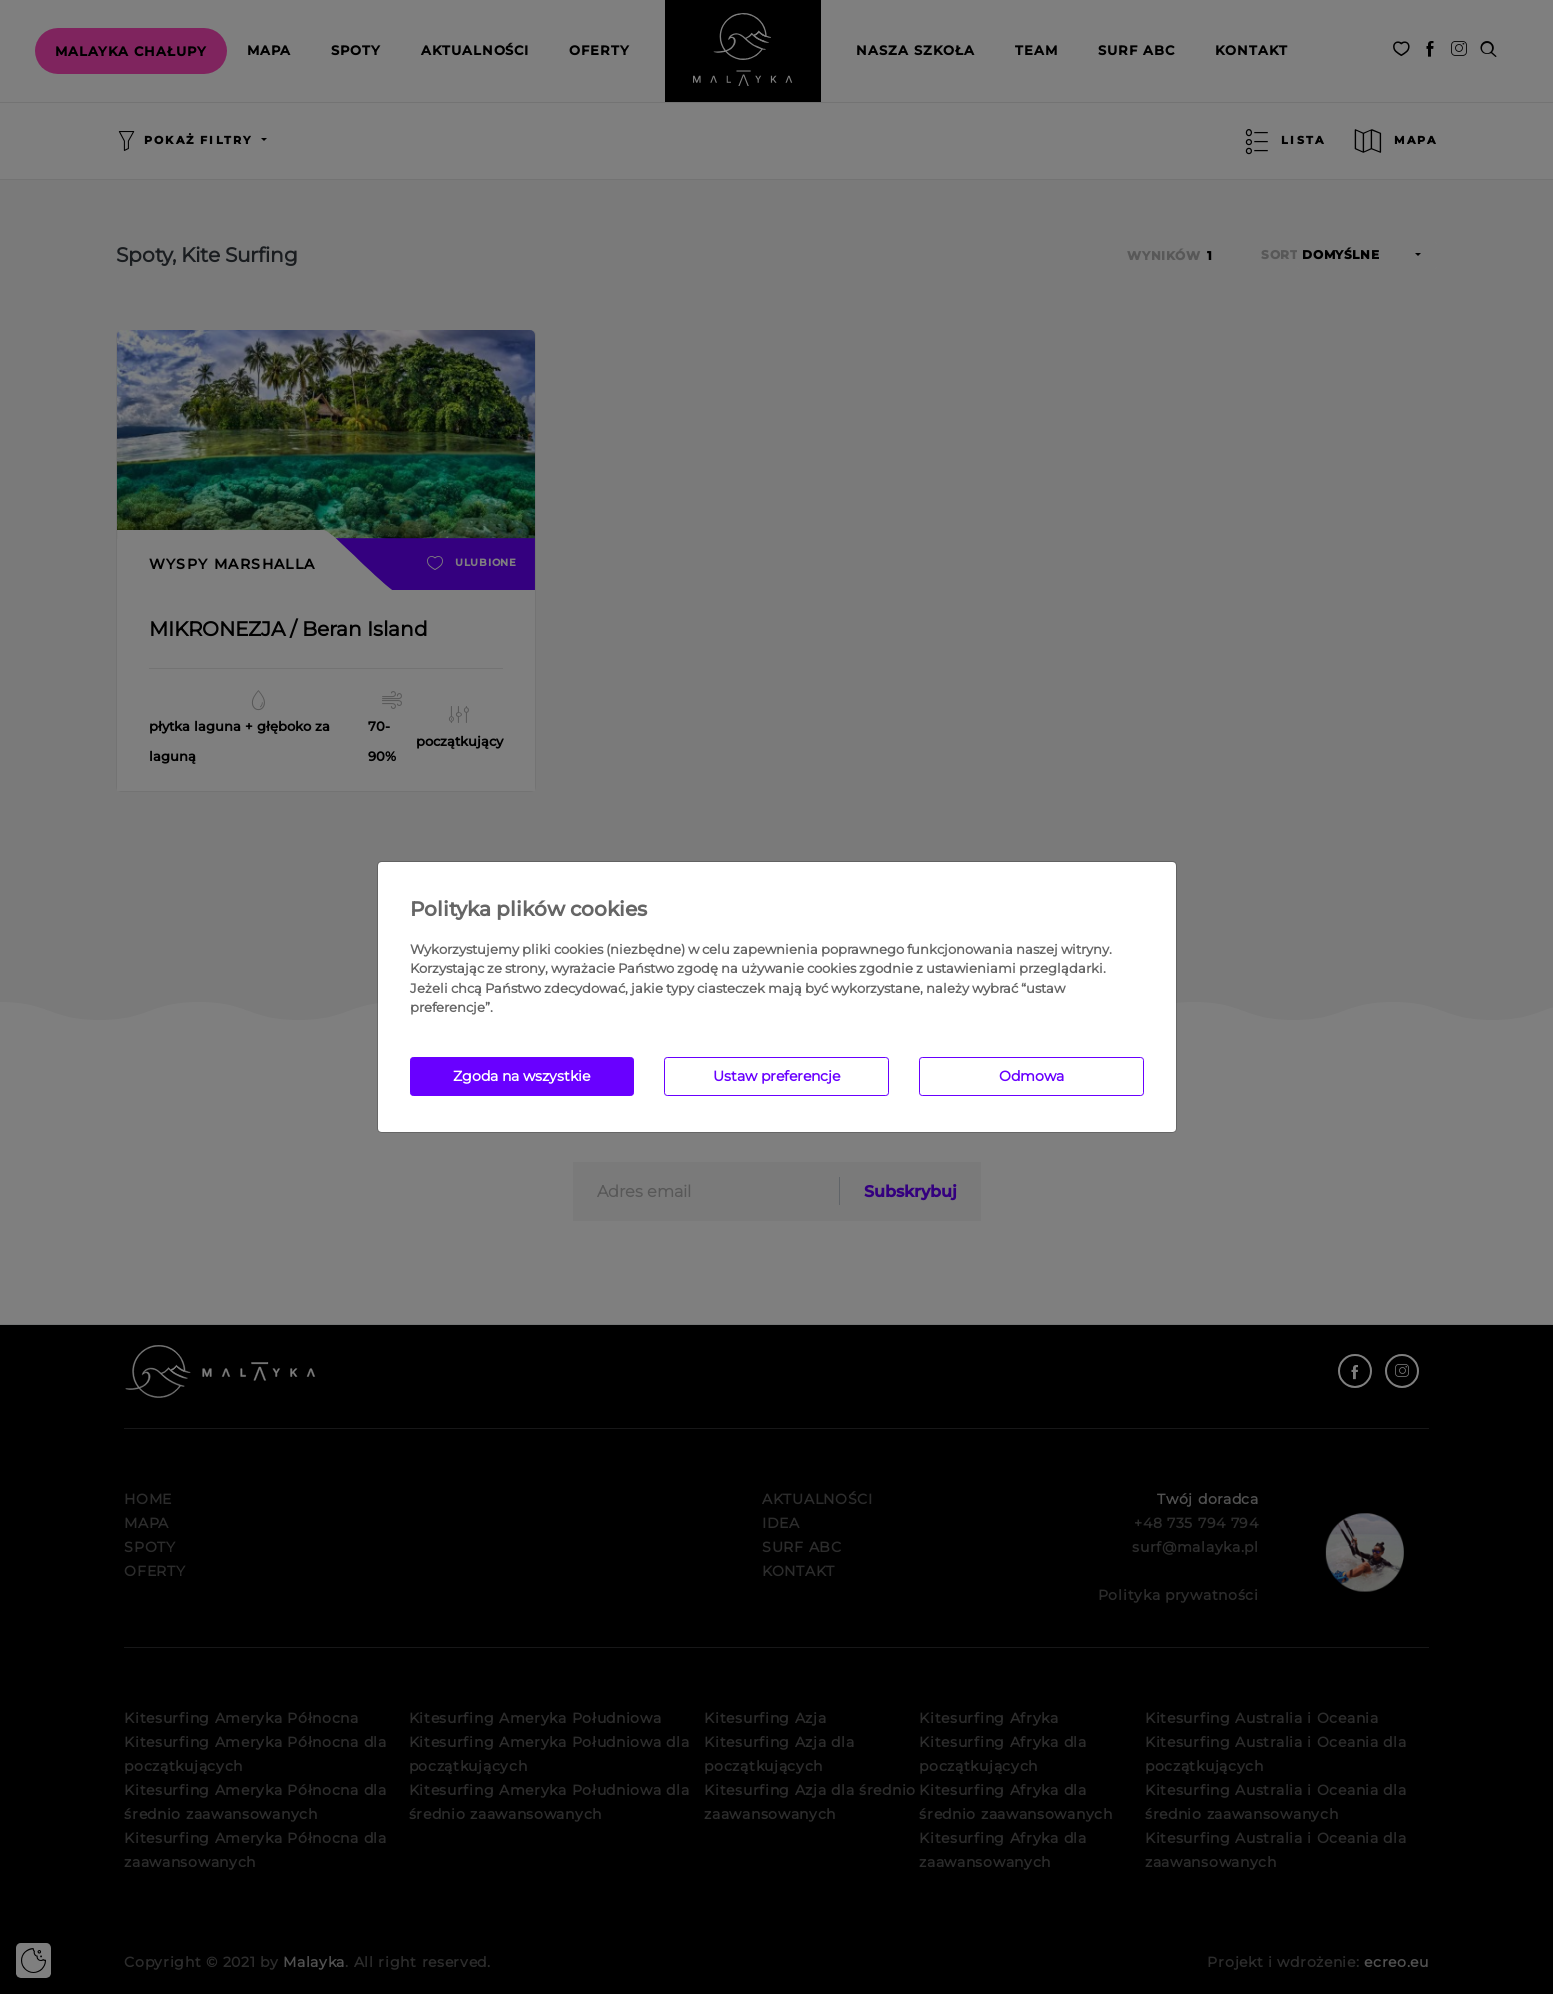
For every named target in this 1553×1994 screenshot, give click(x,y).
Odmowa (1031, 1076)
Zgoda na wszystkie (521, 1076)
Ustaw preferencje (776, 1076)
